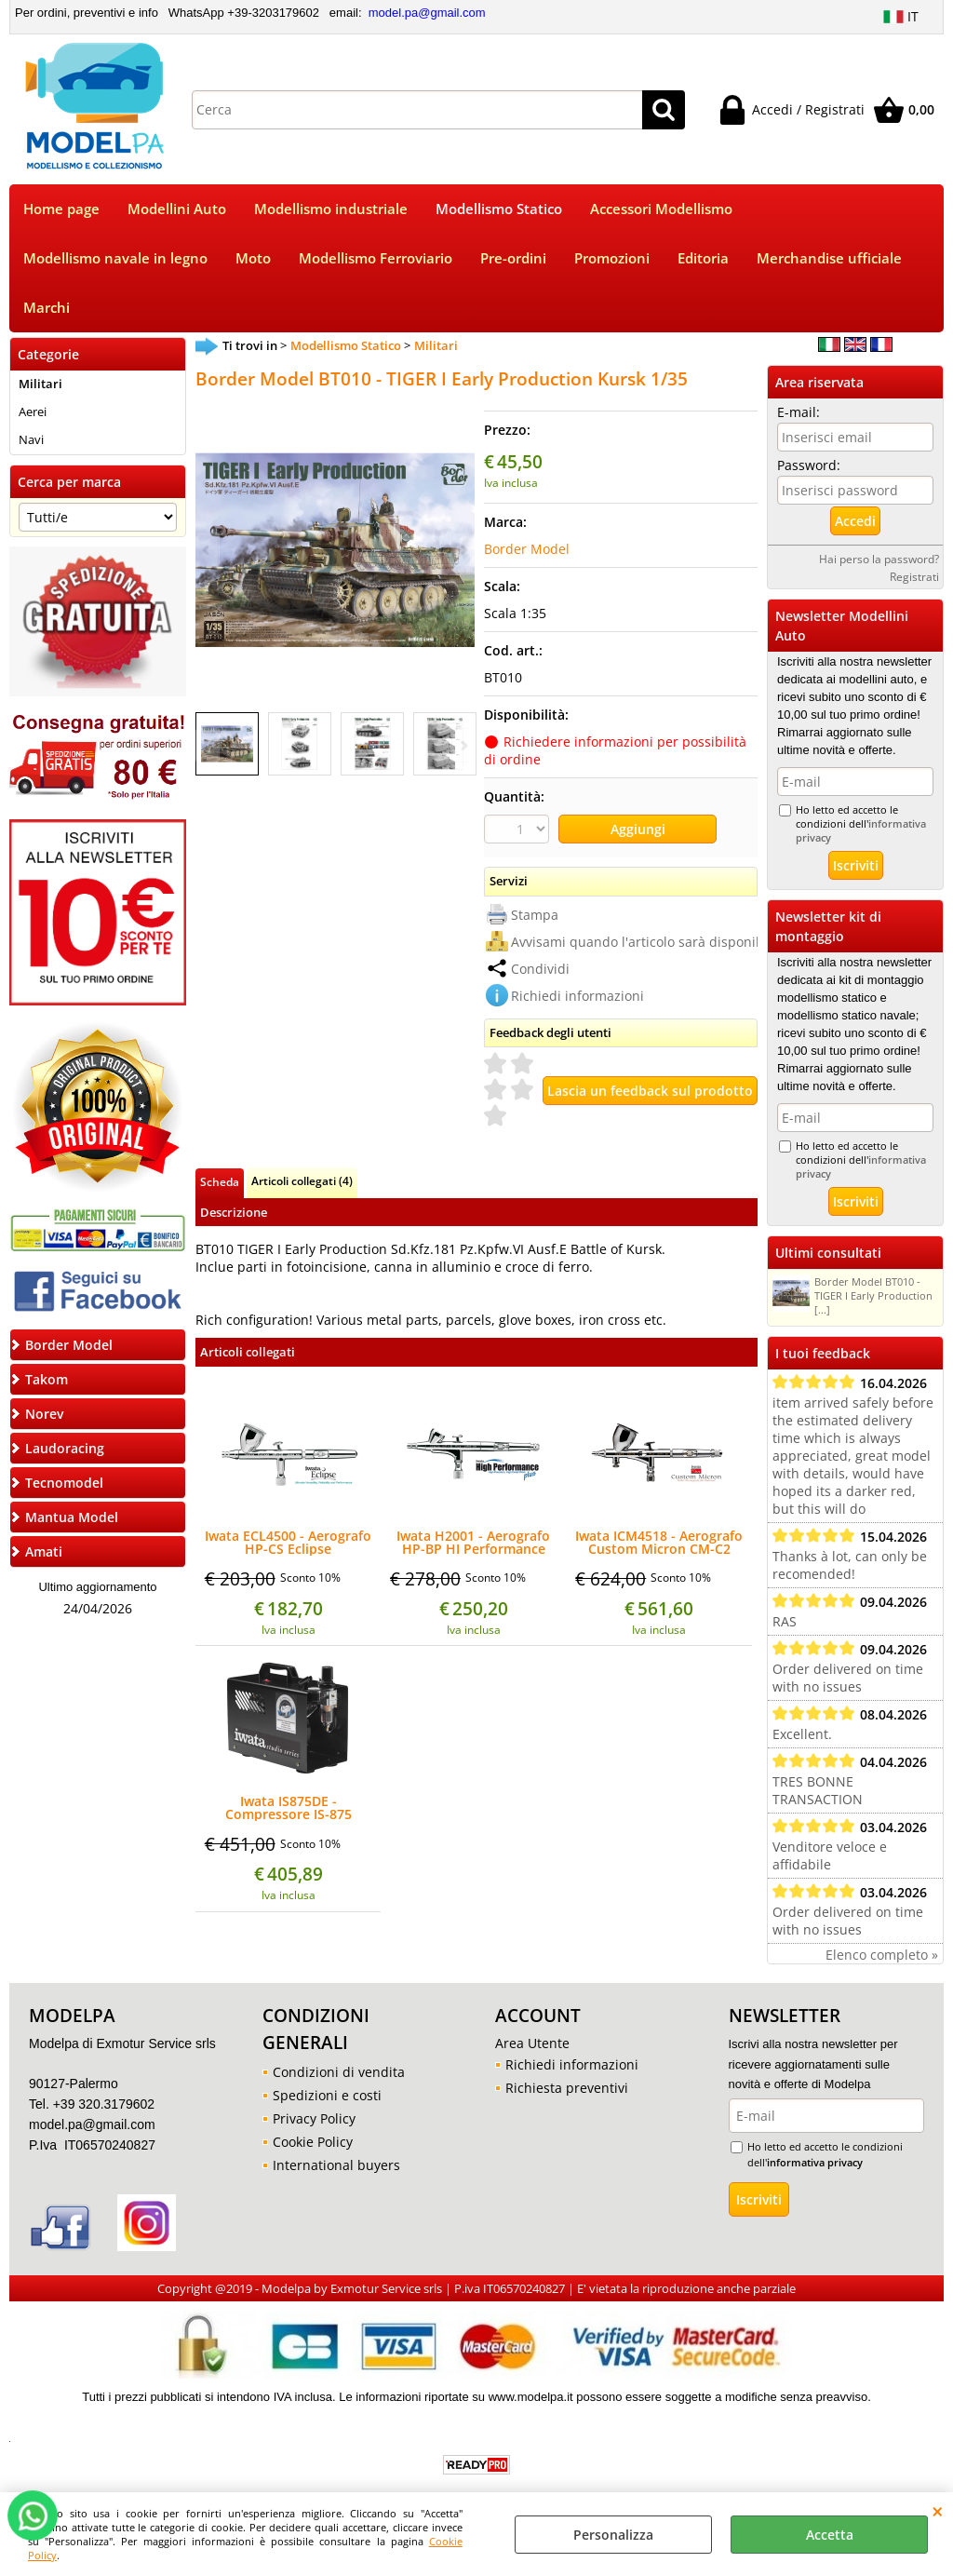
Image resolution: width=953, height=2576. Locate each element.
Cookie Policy (313, 2142)
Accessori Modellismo (661, 209)
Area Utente (532, 2043)
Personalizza (613, 2534)
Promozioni (612, 258)
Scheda (219, 1181)
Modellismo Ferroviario (375, 258)
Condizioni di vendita (339, 2072)
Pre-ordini (513, 258)
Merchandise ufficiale (829, 258)
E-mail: (798, 412)
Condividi (540, 969)
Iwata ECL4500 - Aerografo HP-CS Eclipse (288, 1543)
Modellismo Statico (499, 209)
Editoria (703, 258)
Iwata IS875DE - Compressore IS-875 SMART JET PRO (288, 1808)
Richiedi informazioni (577, 996)
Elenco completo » (881, 1954)
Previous (207, 745)
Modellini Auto (177, 209)
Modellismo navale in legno (115, 258)
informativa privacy (815, 2162)
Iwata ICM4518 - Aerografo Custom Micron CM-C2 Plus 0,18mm (659, 1543)
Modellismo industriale (331, 209)
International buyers (336, 2165)
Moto (253, 258)
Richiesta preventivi (566, 2088)
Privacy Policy (314, 2118)
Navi (31, 439)
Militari (40, 383)
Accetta (829, 2534)
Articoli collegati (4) (302, 1180)
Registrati (914, 576)
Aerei (33, 411)
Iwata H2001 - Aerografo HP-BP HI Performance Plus (473, 1543)
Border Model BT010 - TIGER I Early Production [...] (852, 1295)
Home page (61, 209)
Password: (808, 465)
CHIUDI (938, 2511)
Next (462, 745)
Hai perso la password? (879, 558)
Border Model (527, 549)
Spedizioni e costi (327, 2095)
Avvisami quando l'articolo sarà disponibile (645, 942)
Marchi (46, 307)
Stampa (534, 915)
